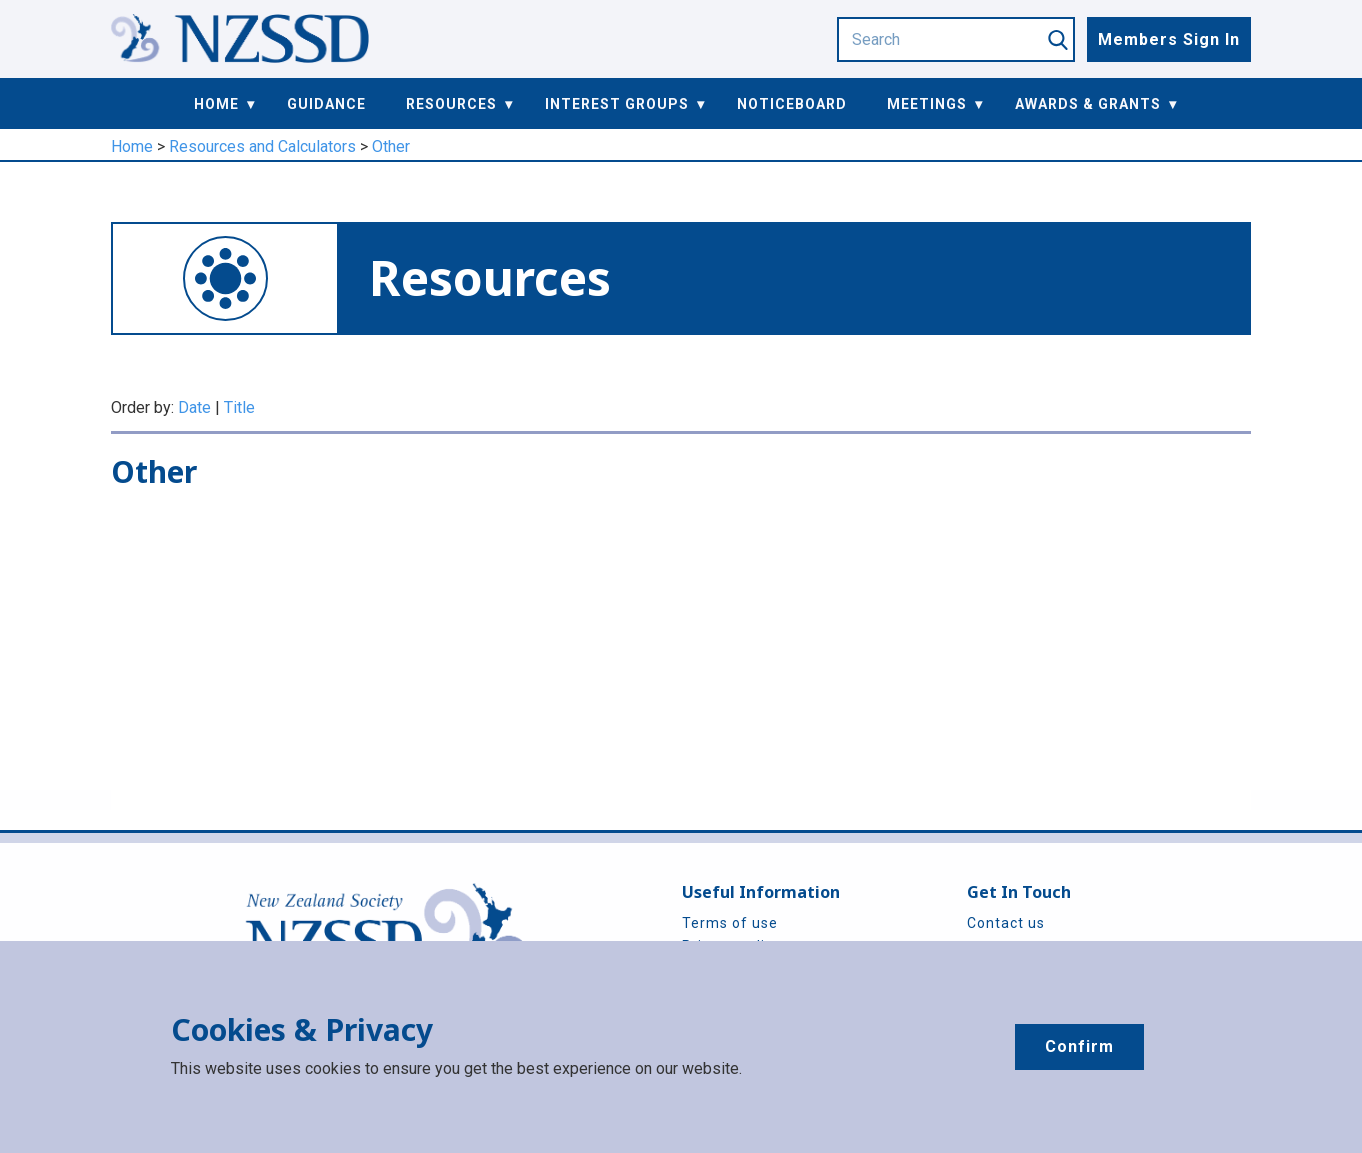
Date (194, 407)
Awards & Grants (1088, 104)
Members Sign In (1169, 39)
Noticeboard (792, 104)
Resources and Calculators (262, 146)
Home (216, 104)
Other (391, 146)
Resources (451, 104)
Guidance (326, 104)
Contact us (1006, 923)
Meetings (927, 104)
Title (239, 407)
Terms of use (730, 923)
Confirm (1079, 1046)
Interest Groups (617, 104)
